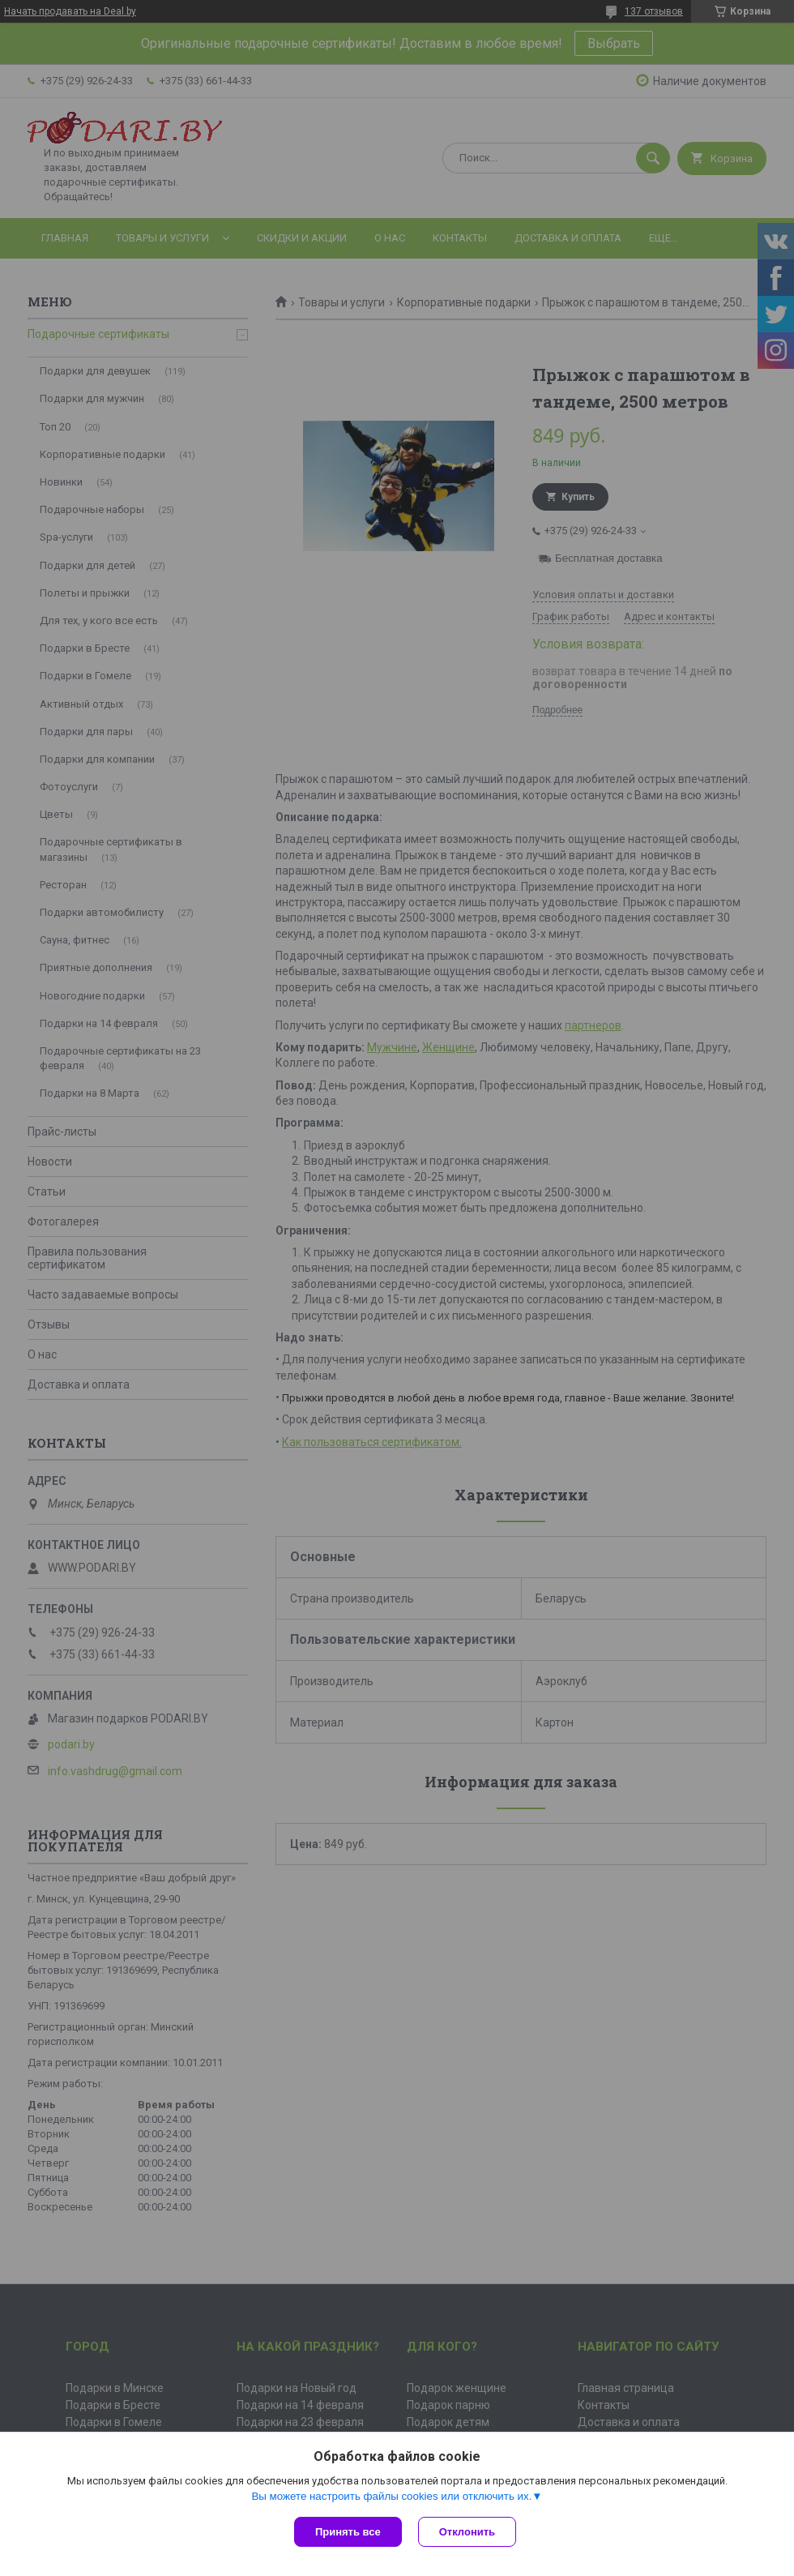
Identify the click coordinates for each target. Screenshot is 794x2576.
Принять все (348, 2532)
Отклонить (467, 2532)
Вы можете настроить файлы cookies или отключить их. (391, 2496)
